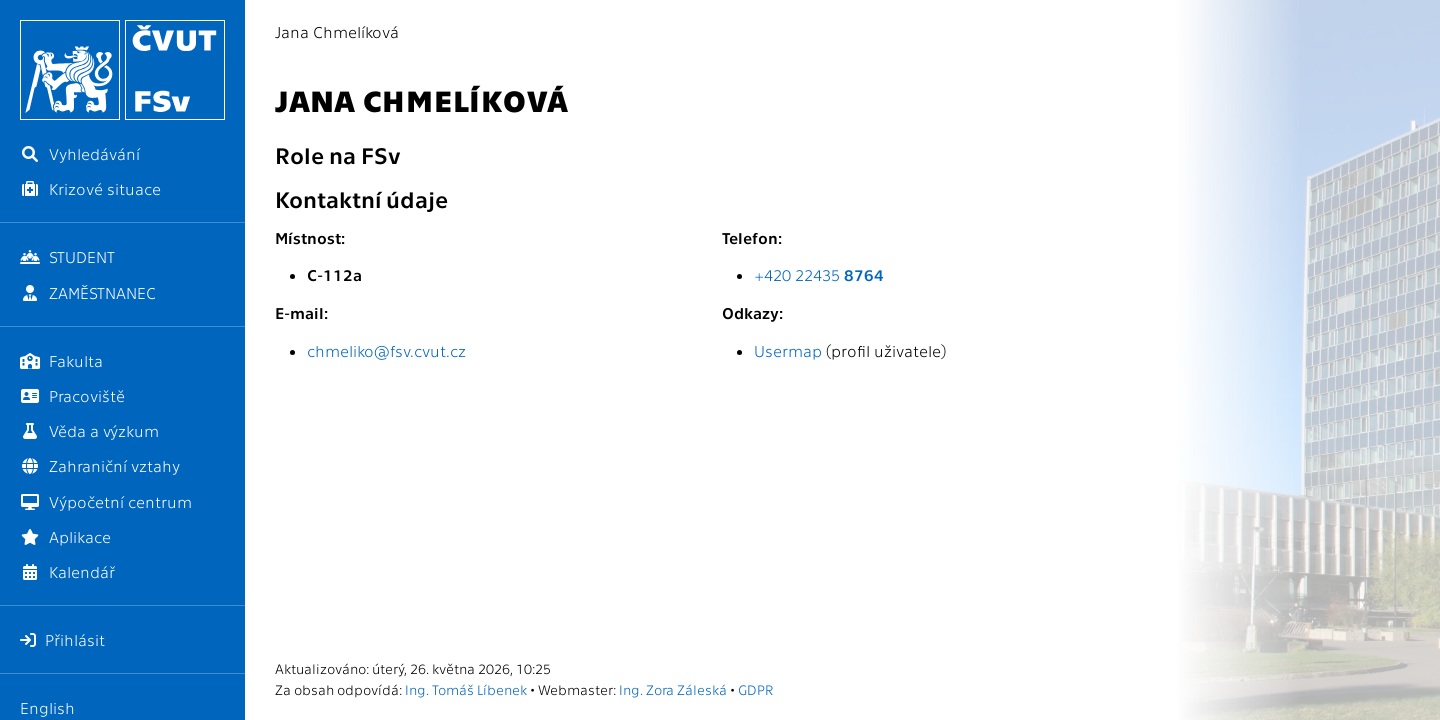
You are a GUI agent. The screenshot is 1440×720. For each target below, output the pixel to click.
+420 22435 (819, 274)
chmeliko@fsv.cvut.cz (386, 350)
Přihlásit (62, 639)
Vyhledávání (80, 153)
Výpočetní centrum (106, 501)
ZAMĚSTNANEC (88, 292)
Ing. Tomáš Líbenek (466, 689)
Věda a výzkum (89, 430)
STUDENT (67, 256)
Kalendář (67, 571)
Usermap (788, 350)
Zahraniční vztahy (100, 465)
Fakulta (61, 360)
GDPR (755, 689)
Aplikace (65, 536)
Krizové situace (90, 188)
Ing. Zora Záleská (673, 689)
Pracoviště (72, 395)
